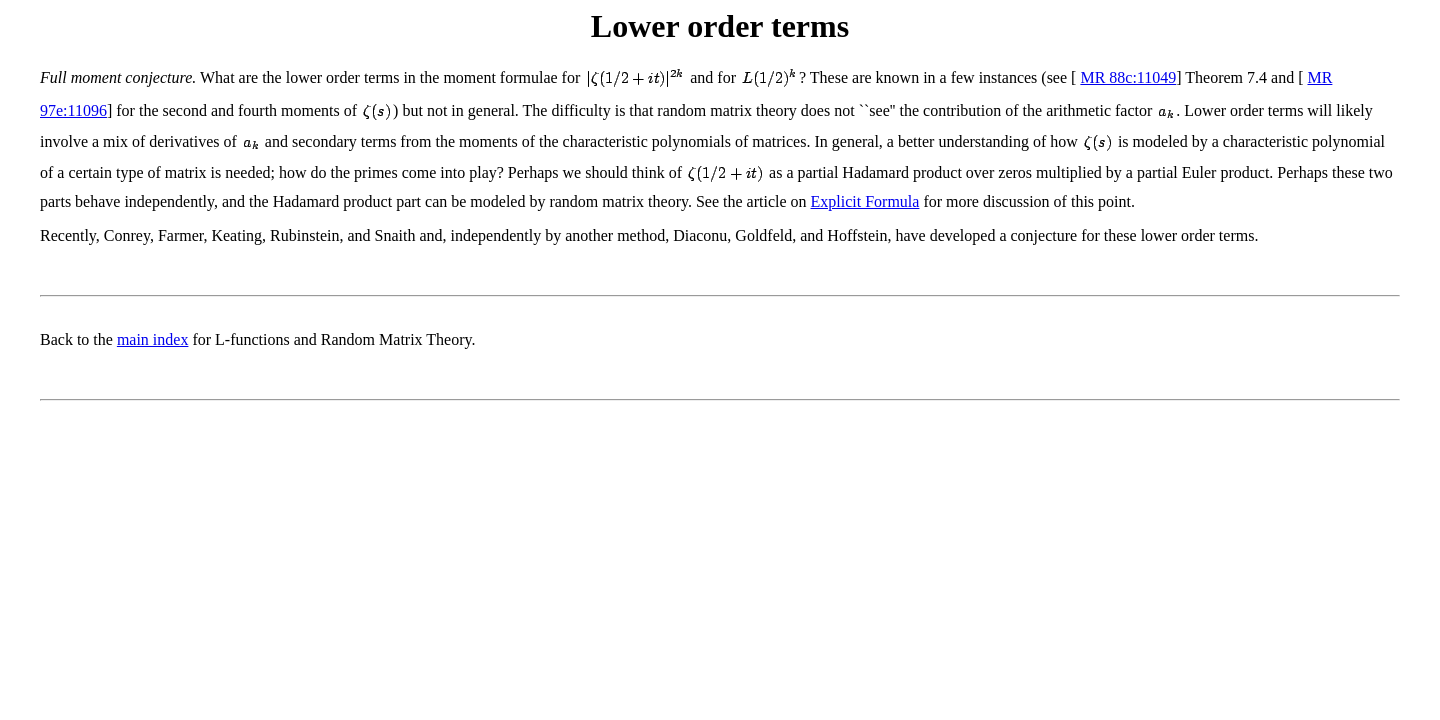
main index (153, 339)
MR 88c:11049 (1128, 77)
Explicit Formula (865, 201)
